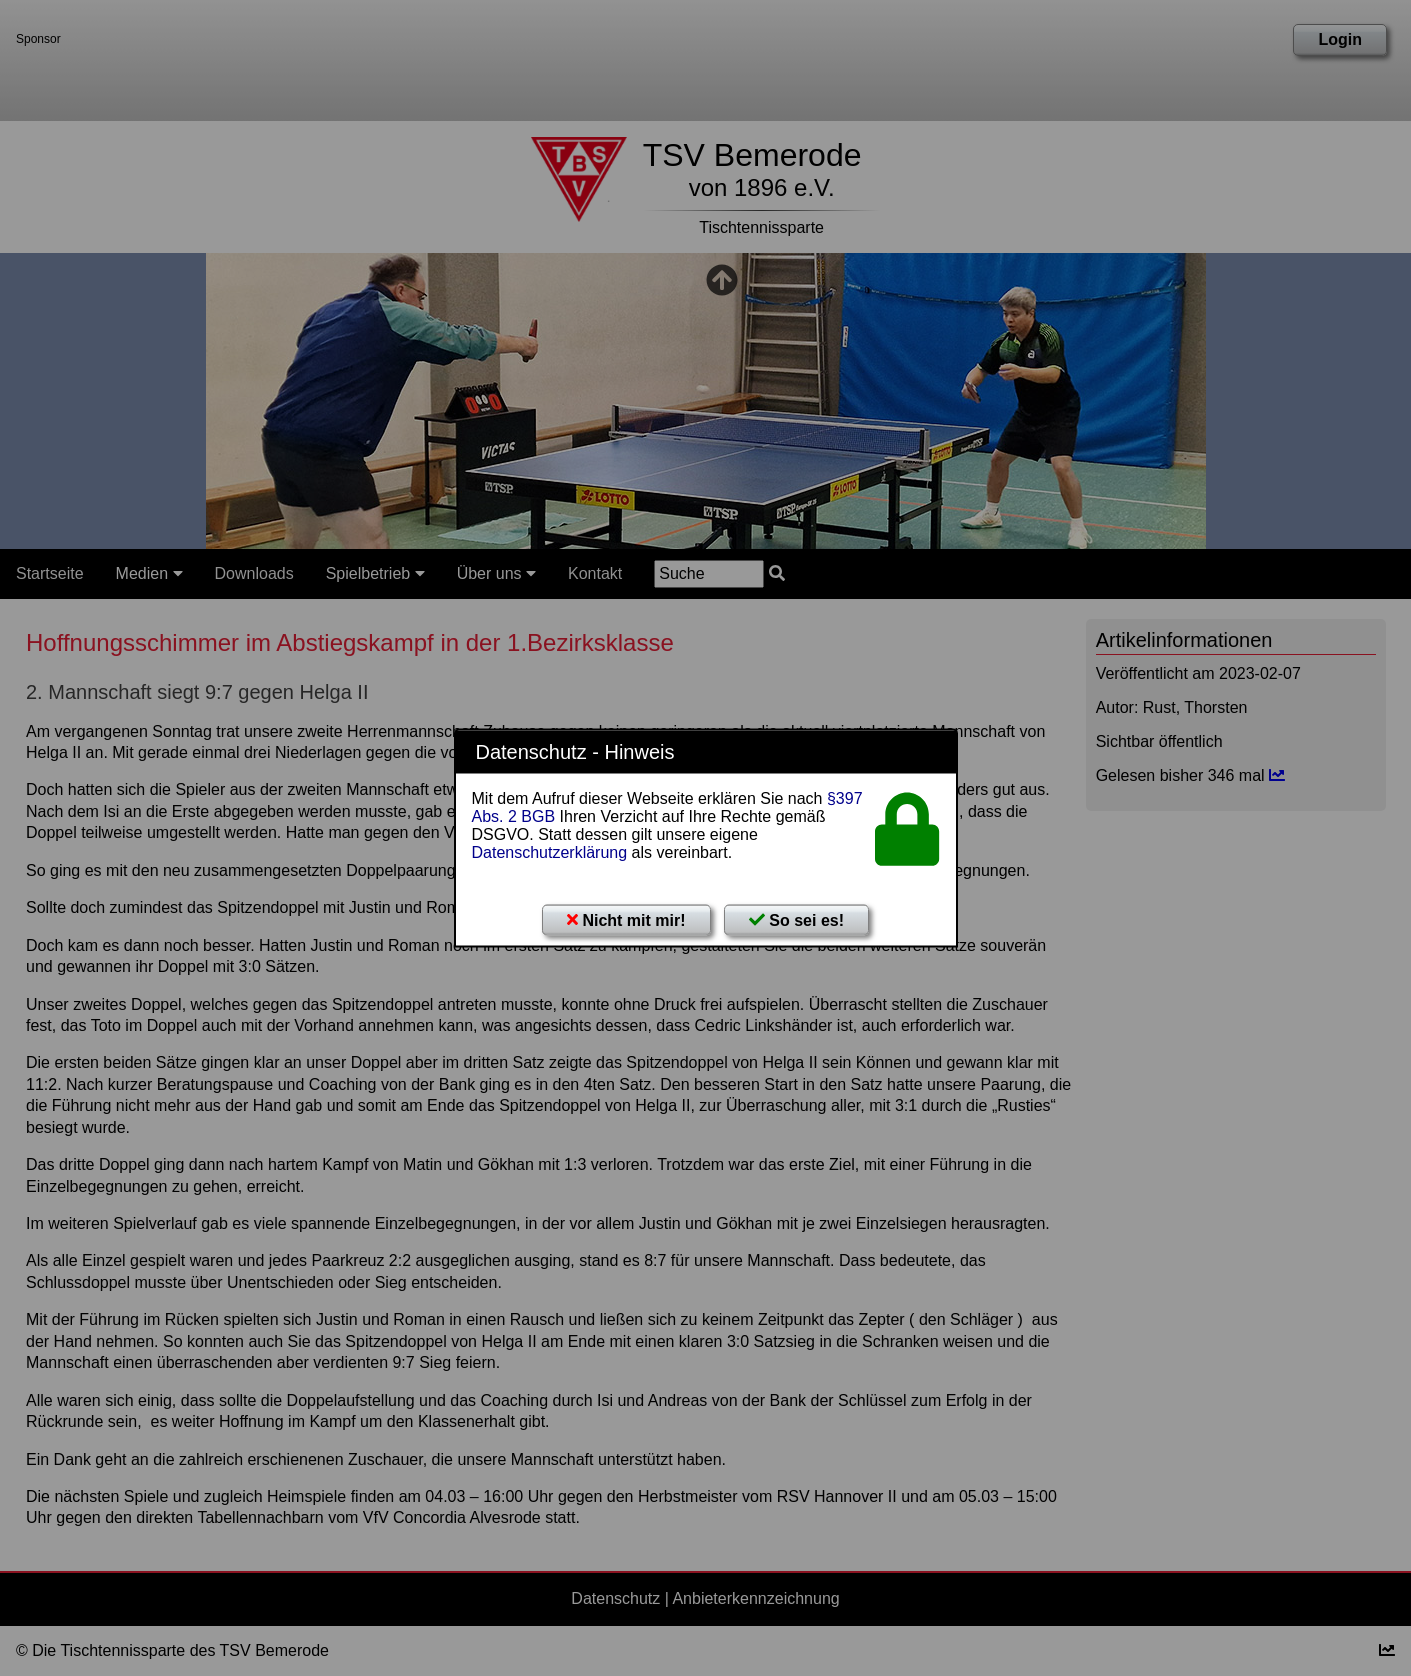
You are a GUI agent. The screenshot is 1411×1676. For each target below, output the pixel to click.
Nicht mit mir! (626, 920)
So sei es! (796, 920)
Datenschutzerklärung (550, 852)
